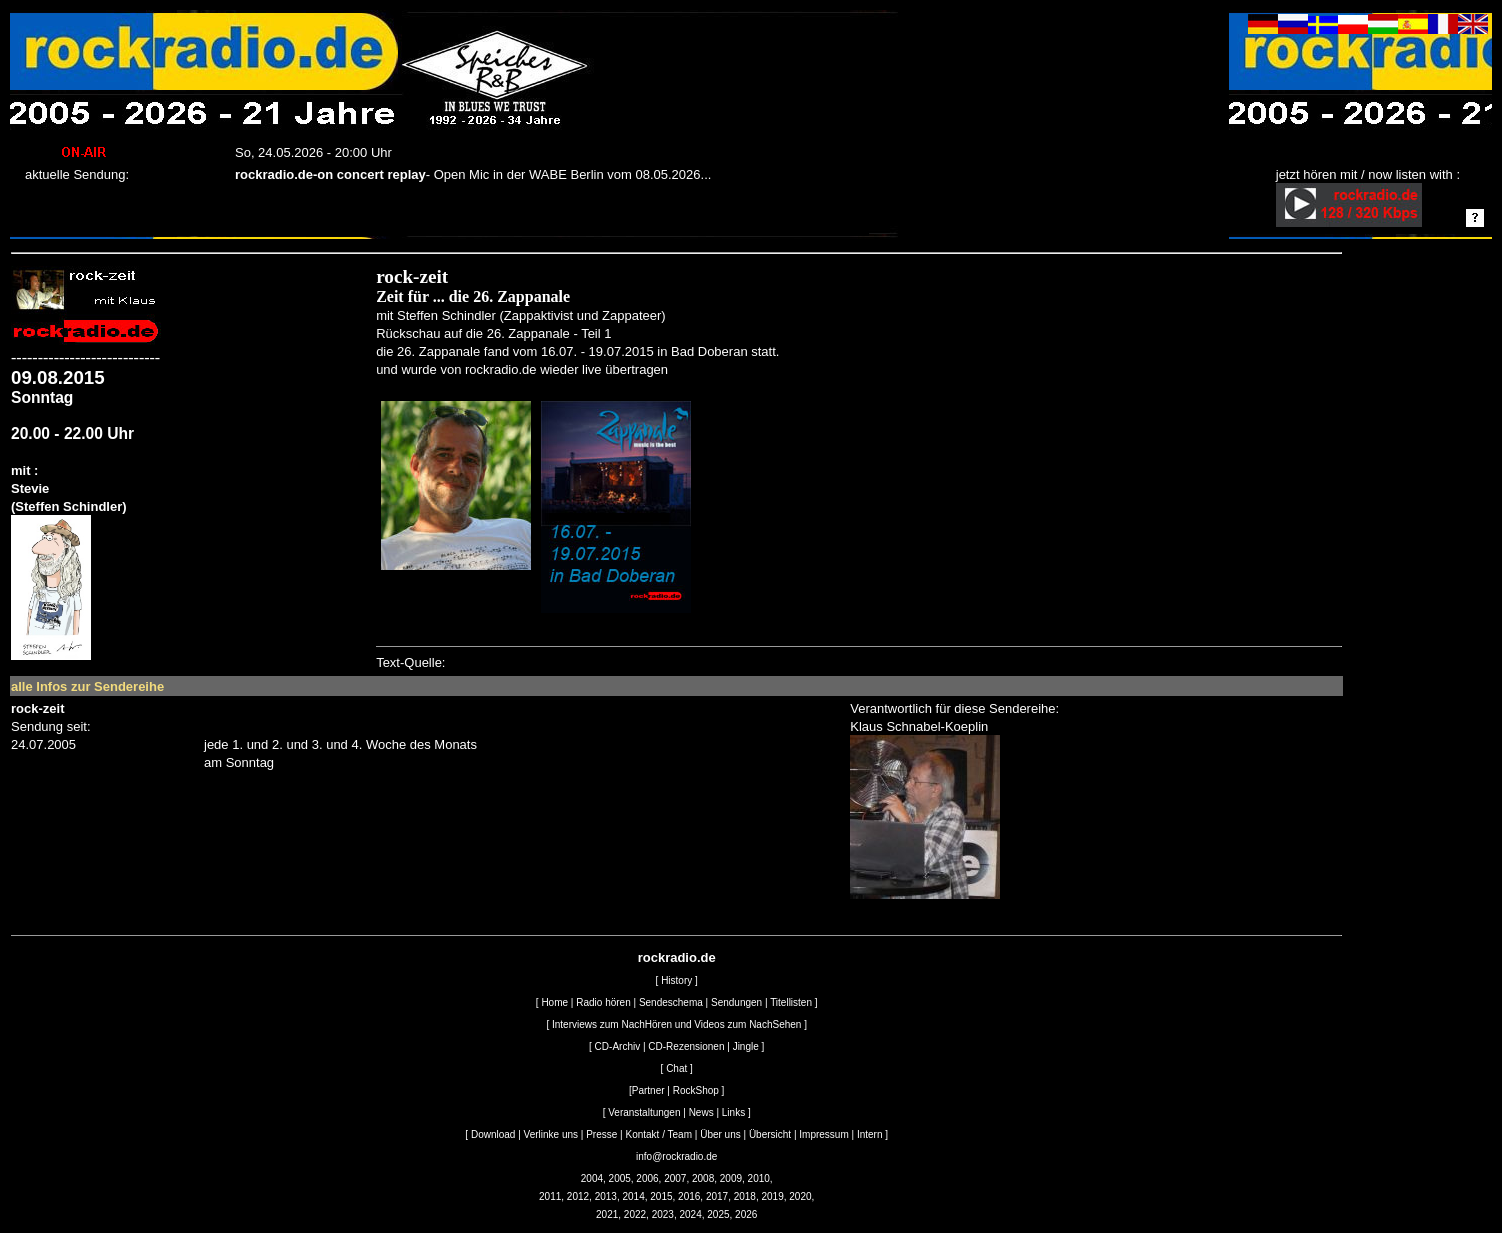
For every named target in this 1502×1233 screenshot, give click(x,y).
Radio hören (603, 1002)
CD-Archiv (618, 1046)
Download (493, 1134)
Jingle (746, 1046)
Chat (676, 1068)
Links (733, 1112)
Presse (601, 1134)
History (676, 980)
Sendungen (736, 1002)
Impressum (823, 1134)
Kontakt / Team (658, 1134)
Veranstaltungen (644, 1112)
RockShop (696, 1090)
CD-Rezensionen (686, 1046)
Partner (648, 1090)
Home (554, 1002)
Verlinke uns (551, 1134)
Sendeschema (671, 1002)
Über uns (720, 1134)
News (701, 1112)
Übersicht (770, 1134)
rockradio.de (677, 957)
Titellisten (791, 1002)
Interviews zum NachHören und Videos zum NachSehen (676, 1024)
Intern (870, 1134)
